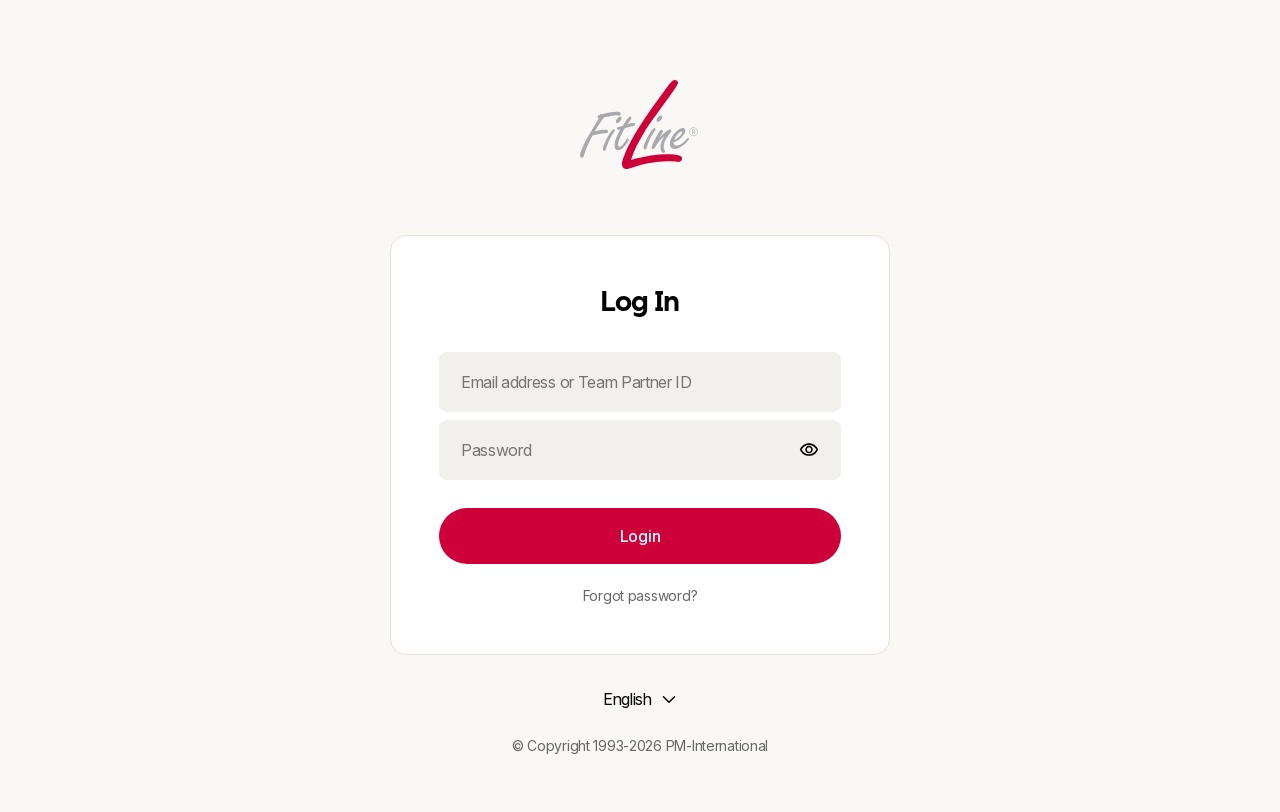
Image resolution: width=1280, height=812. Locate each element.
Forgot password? (640, 595)
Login (640, 536)
